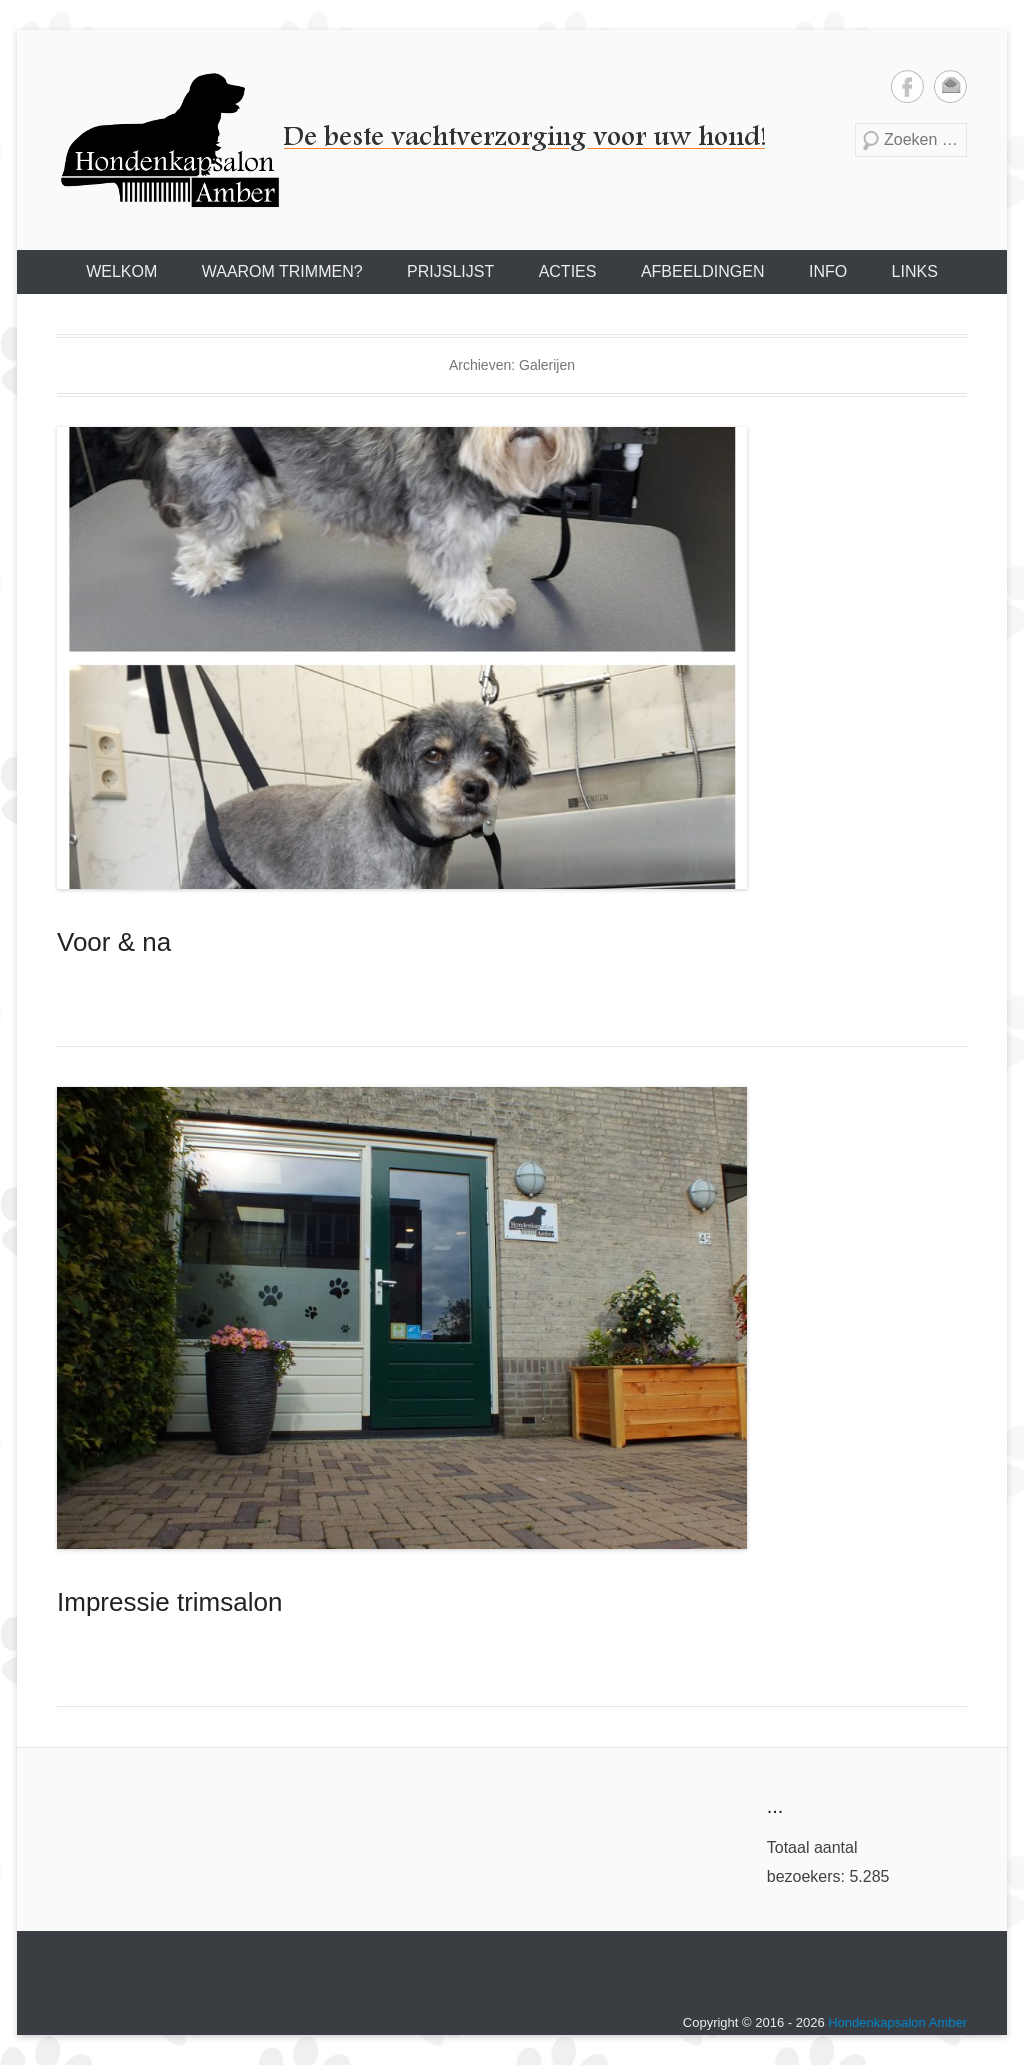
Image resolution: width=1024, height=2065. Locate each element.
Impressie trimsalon (169, 1602)
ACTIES (568, 271)
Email (950, 86)
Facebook (907, 86)
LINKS (915, 271)
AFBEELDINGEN (703, 271)
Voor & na (114, 942)
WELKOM (121, 271)
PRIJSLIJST (450, 271)
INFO (828, 271)
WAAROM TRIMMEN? (282, 271)
